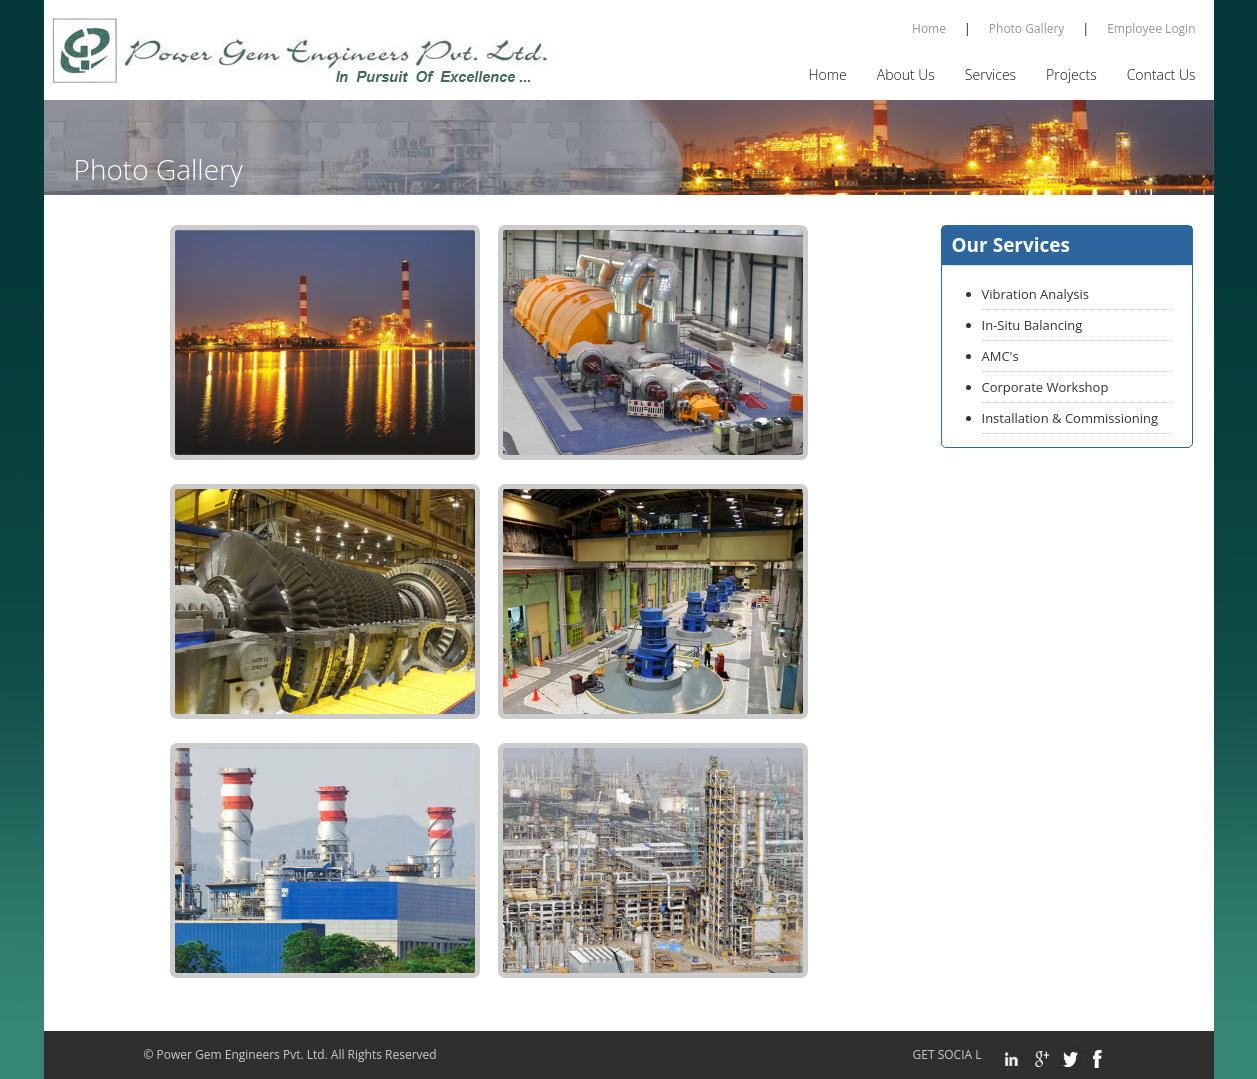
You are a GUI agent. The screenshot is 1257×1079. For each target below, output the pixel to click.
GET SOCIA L (953, 1054)
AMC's (1000, 356)
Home (929, 28)
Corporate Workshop (1045, 387)
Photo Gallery (1027, 28)
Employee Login (1151, 28)
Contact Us (1161, 74)
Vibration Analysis (1036, 294)
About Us (906, 74)
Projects (1071, 74)
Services (990, 74)
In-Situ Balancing (1032, 325)
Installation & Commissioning (1070, 418)
